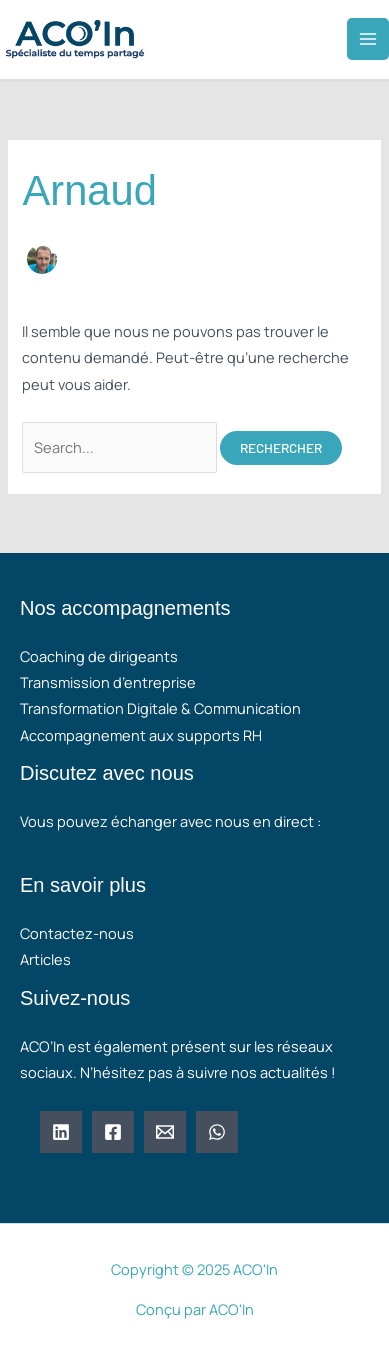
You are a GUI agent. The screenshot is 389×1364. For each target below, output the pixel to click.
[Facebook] (113, 1132)
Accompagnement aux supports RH (141, 735)
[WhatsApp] (217, 1132)
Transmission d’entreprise (108, 682)
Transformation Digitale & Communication (160, 708)
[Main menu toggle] (368, 39)
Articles (45, 959)
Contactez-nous (77, 933)
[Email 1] (165, 1132)
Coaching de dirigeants (99, 656)
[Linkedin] (61, 1132)
